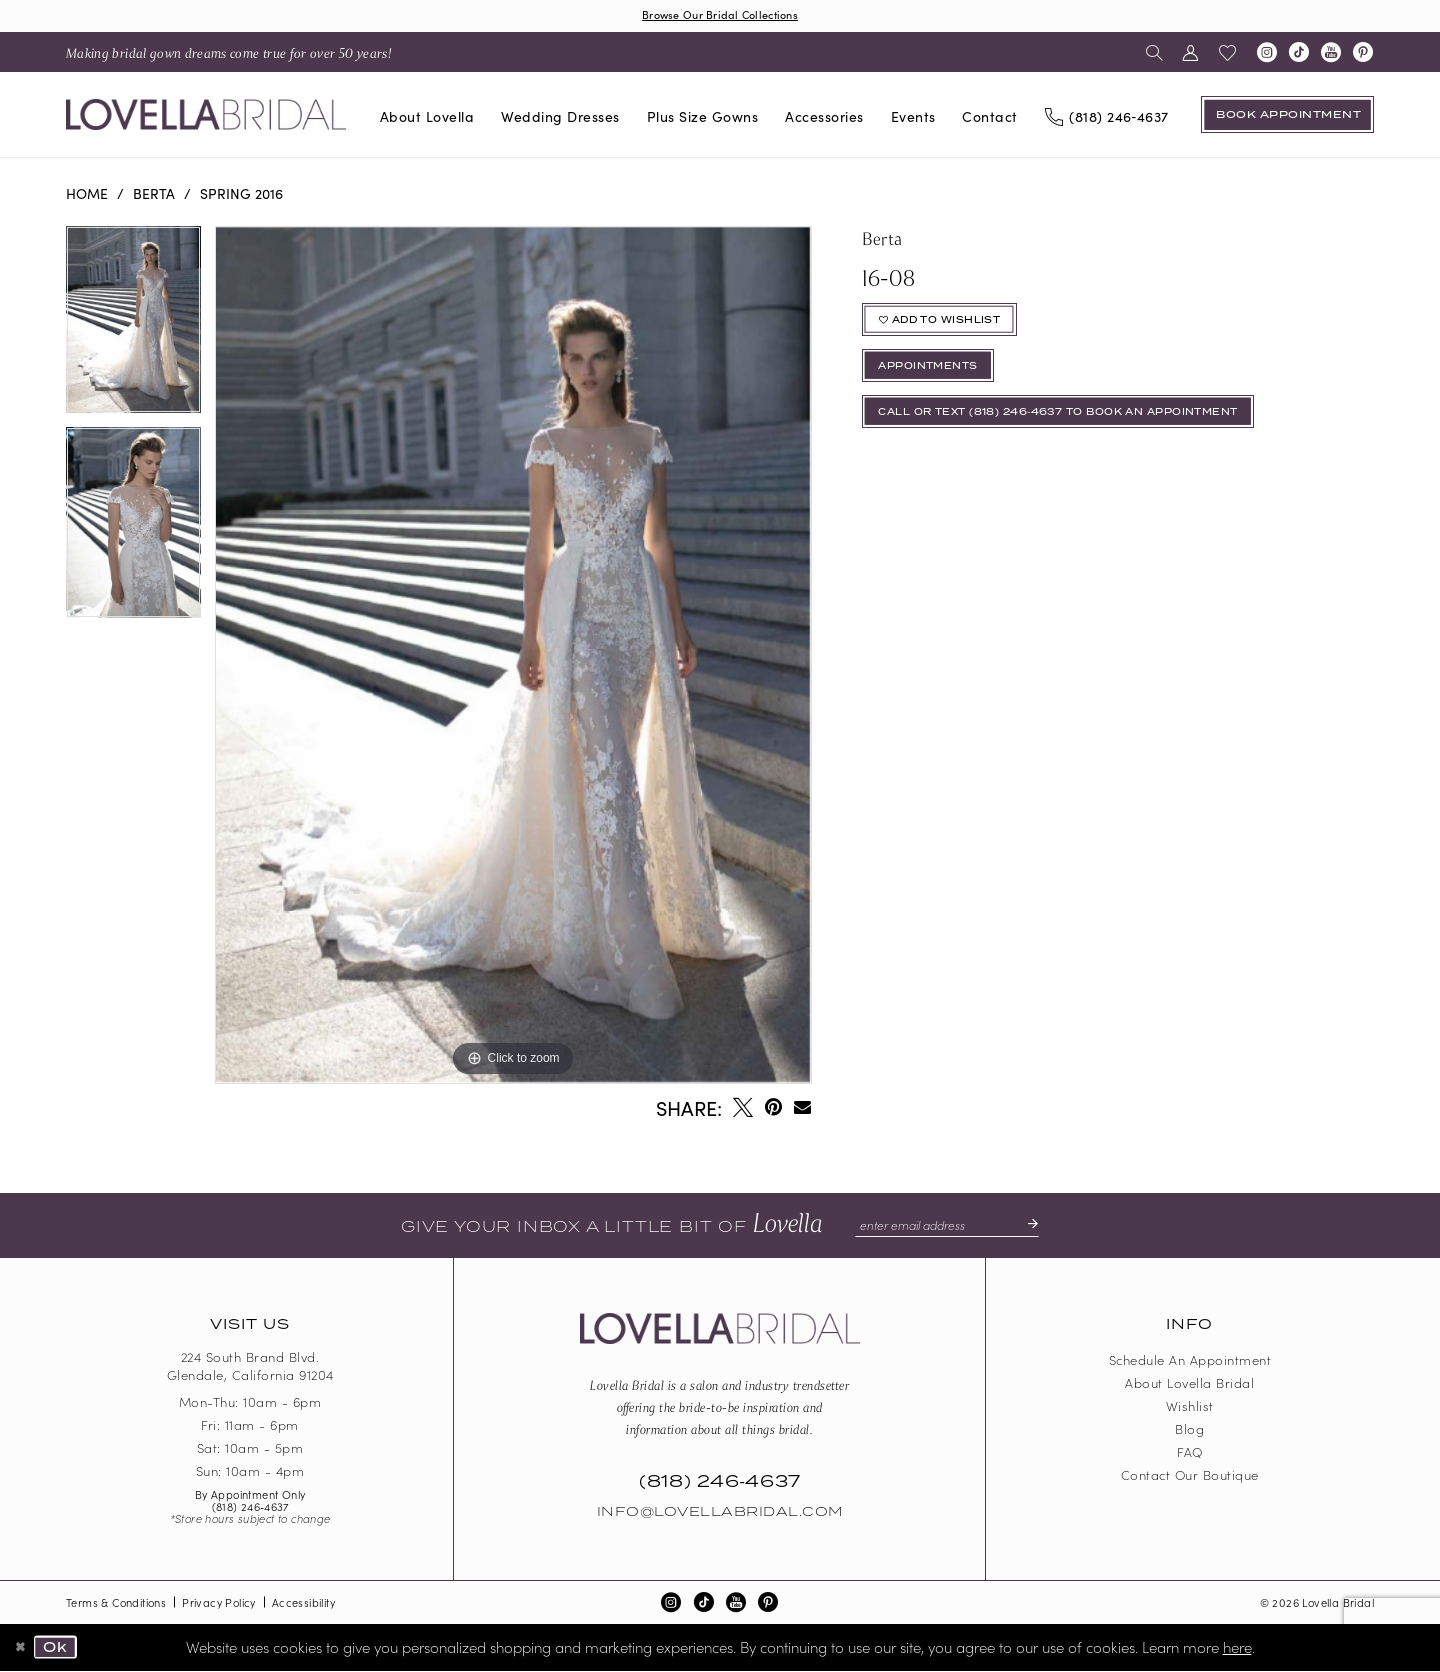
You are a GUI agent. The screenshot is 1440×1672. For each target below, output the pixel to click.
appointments (935, 376)
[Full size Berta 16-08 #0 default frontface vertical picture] (513, 656)
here (1237, 1647)
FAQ (1190, 1453)
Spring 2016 (241, 195)
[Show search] (1154, 53)
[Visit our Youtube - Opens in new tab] (1331, 54)
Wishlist (1190, 1407)
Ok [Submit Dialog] (60, 1649)
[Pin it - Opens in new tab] (773, 1109)
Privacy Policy (219, 1604)
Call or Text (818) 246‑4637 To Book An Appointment (1080, 427)
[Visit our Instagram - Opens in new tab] (1267, 54)
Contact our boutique (1190, 1476)
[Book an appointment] (1287, 116)
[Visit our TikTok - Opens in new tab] (1299, 54)
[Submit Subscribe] (1034, 1227)
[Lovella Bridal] (206, 116)
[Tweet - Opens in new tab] (743, 1109)
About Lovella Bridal (1189, 1384)
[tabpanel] (133, 328)
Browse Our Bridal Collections (720, 15)
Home (87, 195)
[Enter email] (946, 1227)
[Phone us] (1106, 117)
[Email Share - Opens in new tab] (802, 1108)
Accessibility (303, 1604)
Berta (154, 195)
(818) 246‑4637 (250, 1508)
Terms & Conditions (116, 1604)
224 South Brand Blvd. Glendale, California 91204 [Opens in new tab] (250, 1368)
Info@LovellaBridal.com (720, 1514)
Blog (1189, 1430)
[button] (1190, 53)
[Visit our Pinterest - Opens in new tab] (1363, 54)
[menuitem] (229, 53)
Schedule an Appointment (1190, 1361)
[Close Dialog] (22, 1649)
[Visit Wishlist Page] (1228, 54)
